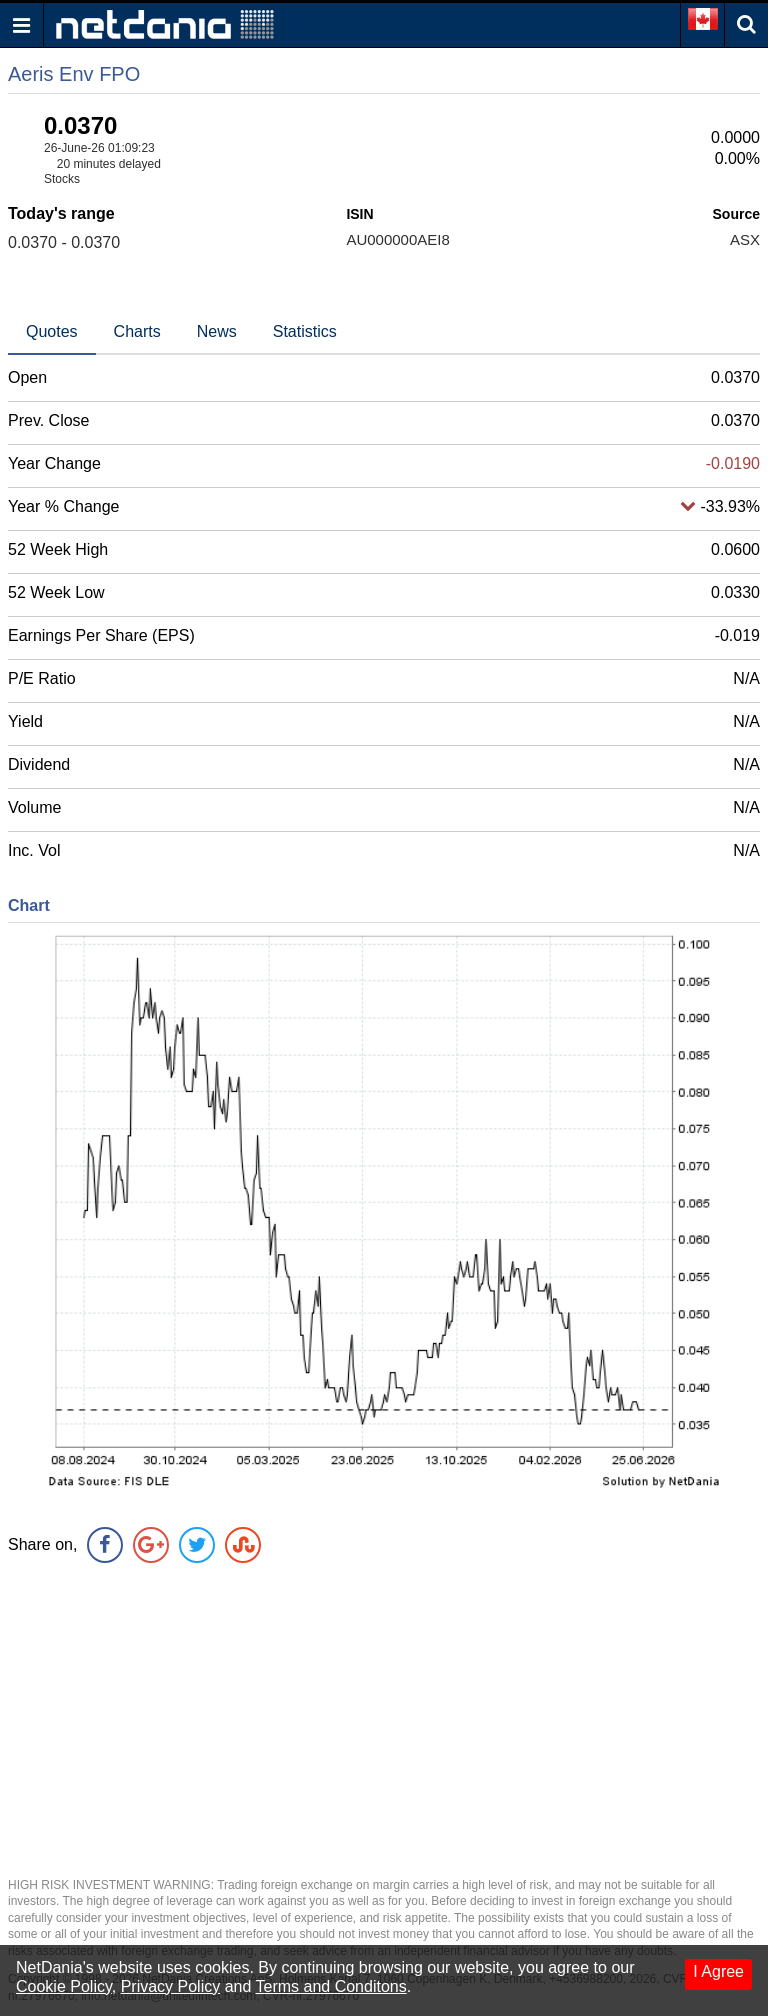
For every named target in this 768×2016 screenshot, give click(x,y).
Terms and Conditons (331, 1986)
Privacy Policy (171, 1986)
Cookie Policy (64, 1986)
